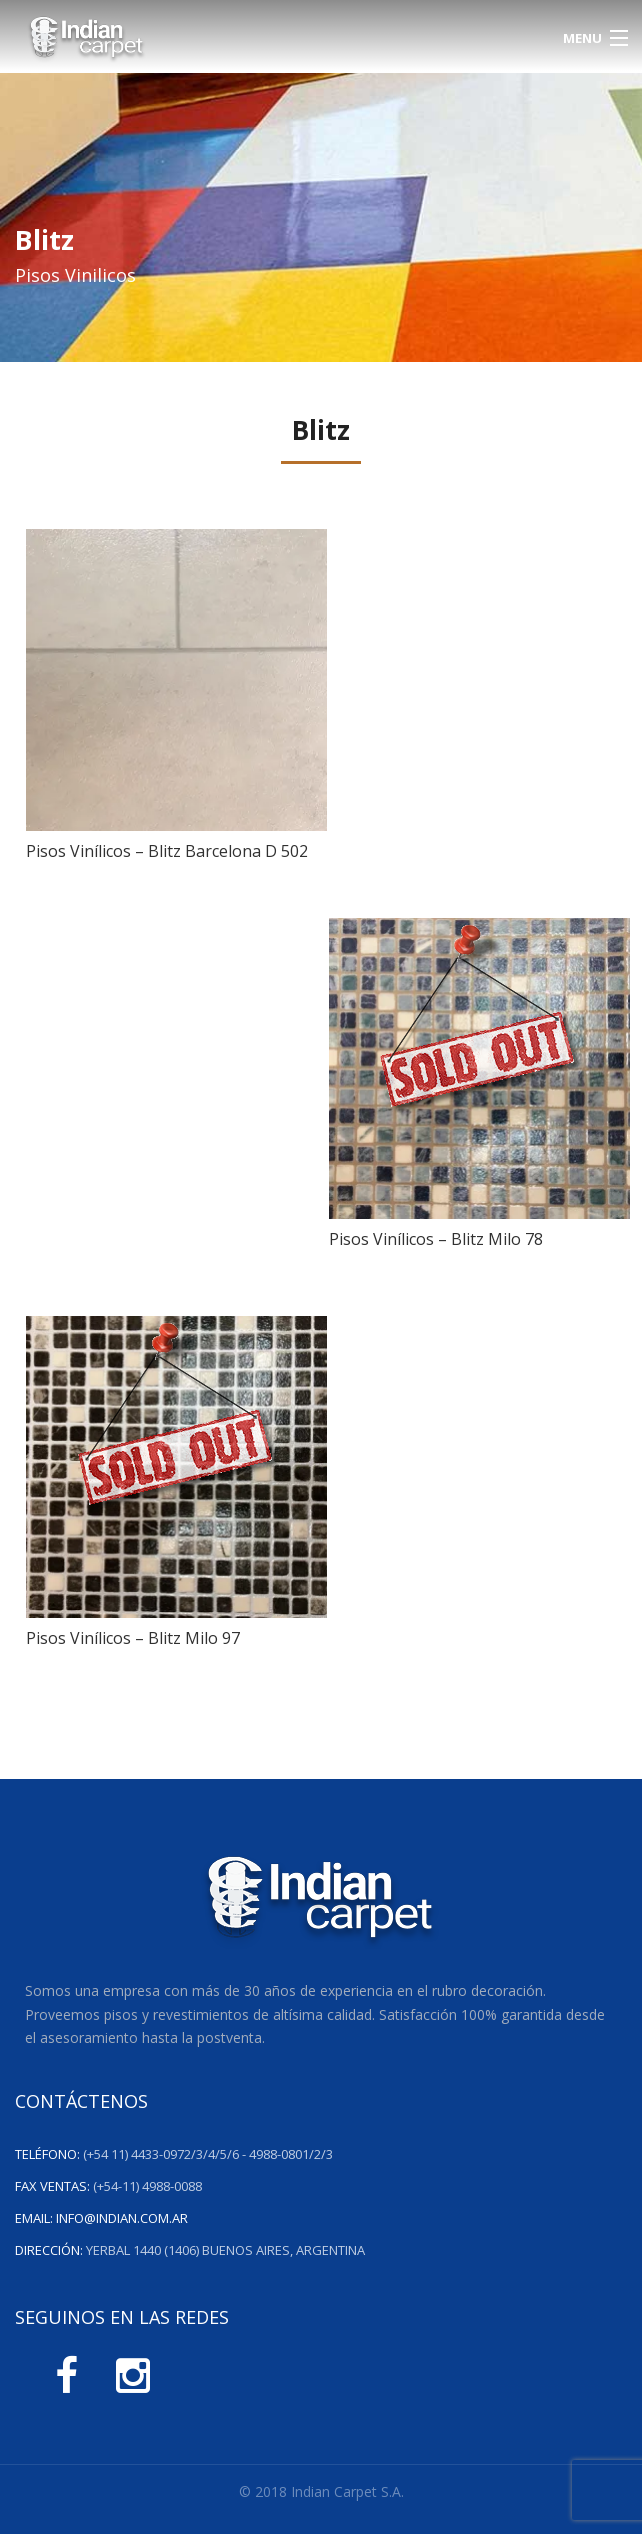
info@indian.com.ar (122, 2218)
